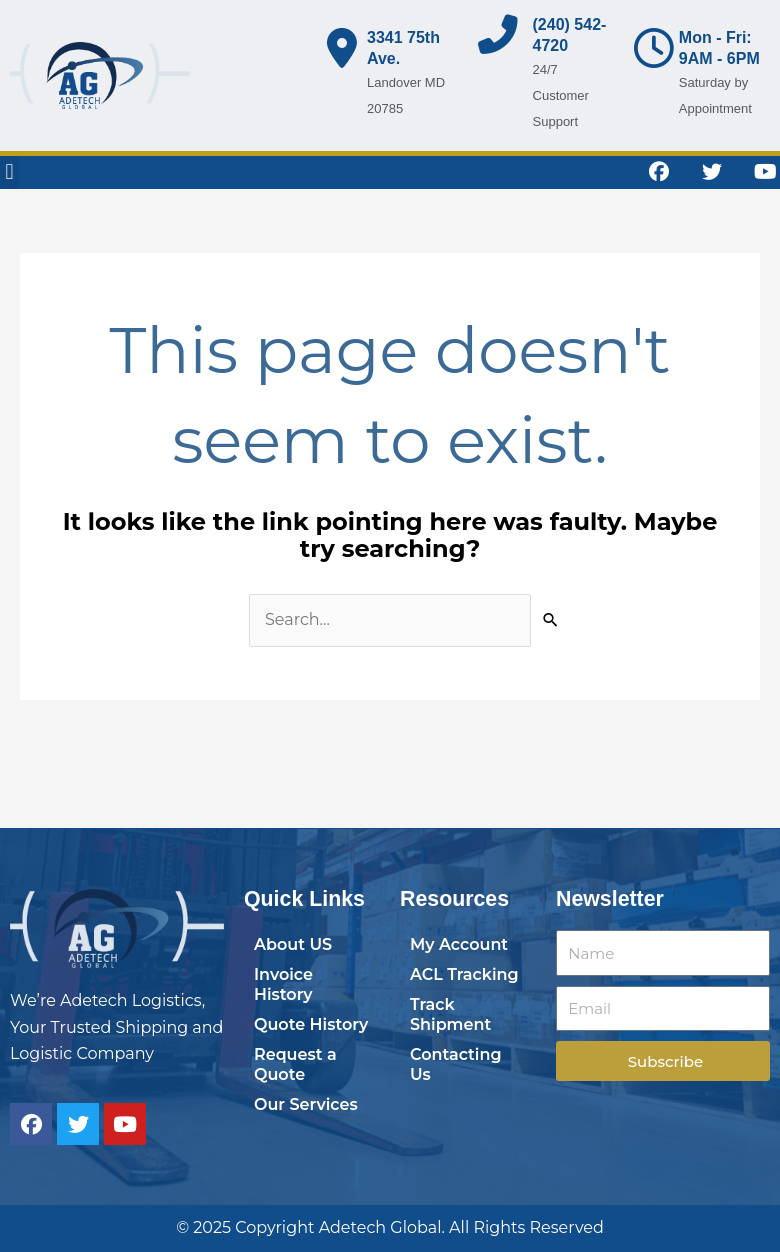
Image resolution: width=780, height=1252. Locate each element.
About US (293, 944)
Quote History (311, 1024)
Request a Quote (295, 1064)
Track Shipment (450, 1014)
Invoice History (283, 984)
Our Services (306, 1104)
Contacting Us (456, 1064)
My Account (459, 944)
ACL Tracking (464, 974)
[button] (9, 172)
